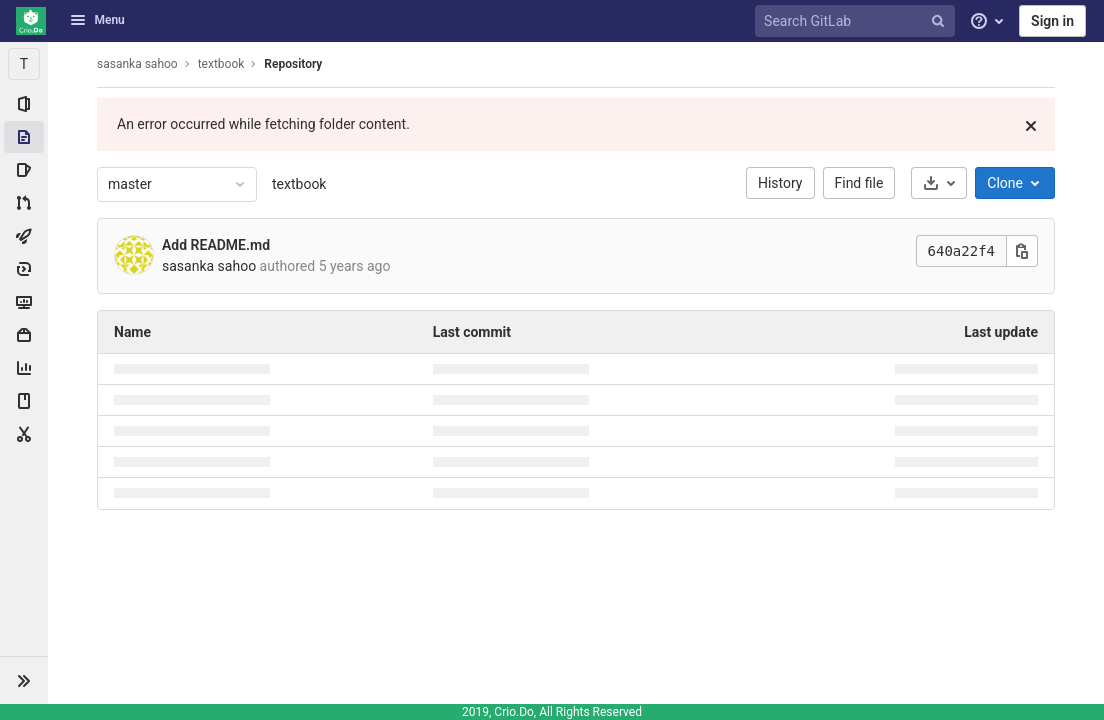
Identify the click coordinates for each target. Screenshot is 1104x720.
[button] (24, 680)
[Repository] (24, 137)
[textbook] (24, 64)
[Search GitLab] (858, 21)
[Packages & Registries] (24, 335)
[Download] (939, 183)
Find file (859, 183)
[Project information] (24, 104)
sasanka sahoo (137, 64)
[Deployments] (24, 269)
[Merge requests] (24, 203)
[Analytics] (24, 368)
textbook (299, 184)
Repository (293, 64)
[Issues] (24, 170)
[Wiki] (24, 401)
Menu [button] (97, 20)
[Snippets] (24, 434)
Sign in (1052, 21)
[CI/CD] (24, 236)
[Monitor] (24, 302)
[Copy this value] (1022, 251)
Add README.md (216, 245)
